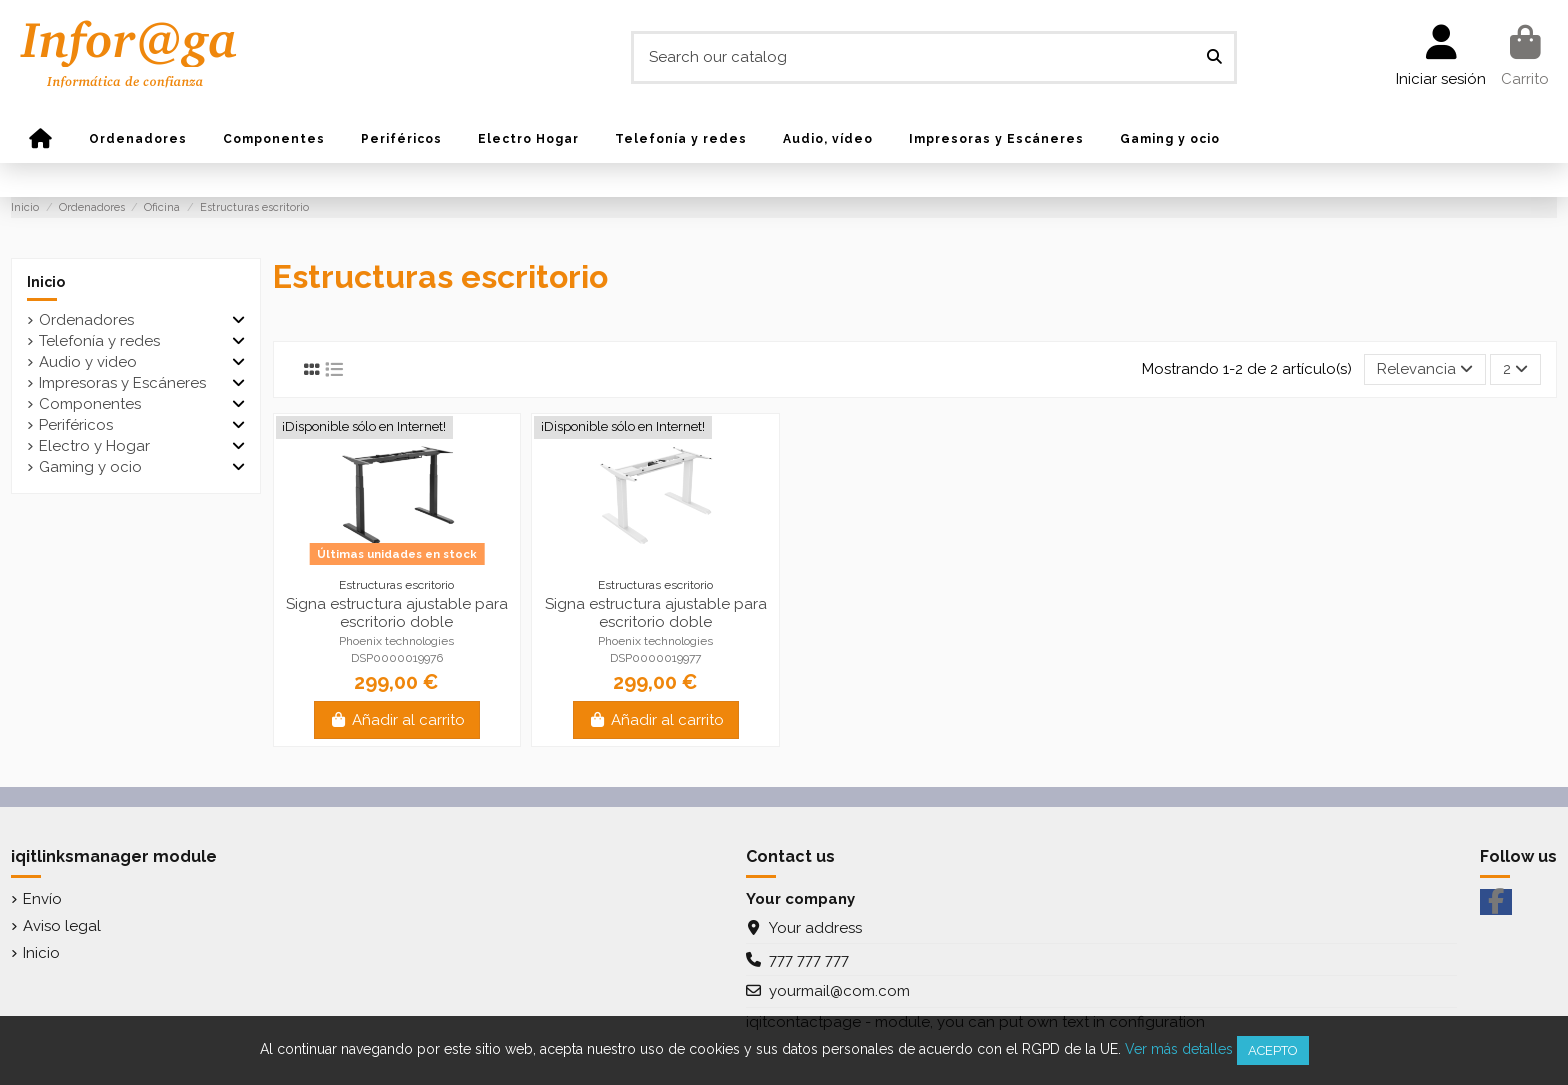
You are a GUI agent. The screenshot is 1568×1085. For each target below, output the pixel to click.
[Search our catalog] (1214, 57)
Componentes (90, 404)
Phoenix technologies (396, 641)
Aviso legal (62, 926)
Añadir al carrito (397, 720)
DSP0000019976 (397, 658)
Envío (42, 899)
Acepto (1273, 1050)
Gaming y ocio (90, 467)
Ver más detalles (1179, 1049)
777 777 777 (809, 960)
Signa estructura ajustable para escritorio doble (397, 613)
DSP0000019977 (655, 658)
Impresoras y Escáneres (122, 383)
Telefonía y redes (99, 341)
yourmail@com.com (839, 991)
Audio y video (88, 362)
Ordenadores (86, 320)
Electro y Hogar (94, 446)
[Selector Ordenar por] (1425, 369)
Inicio (46, 282)
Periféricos (76, 425)
